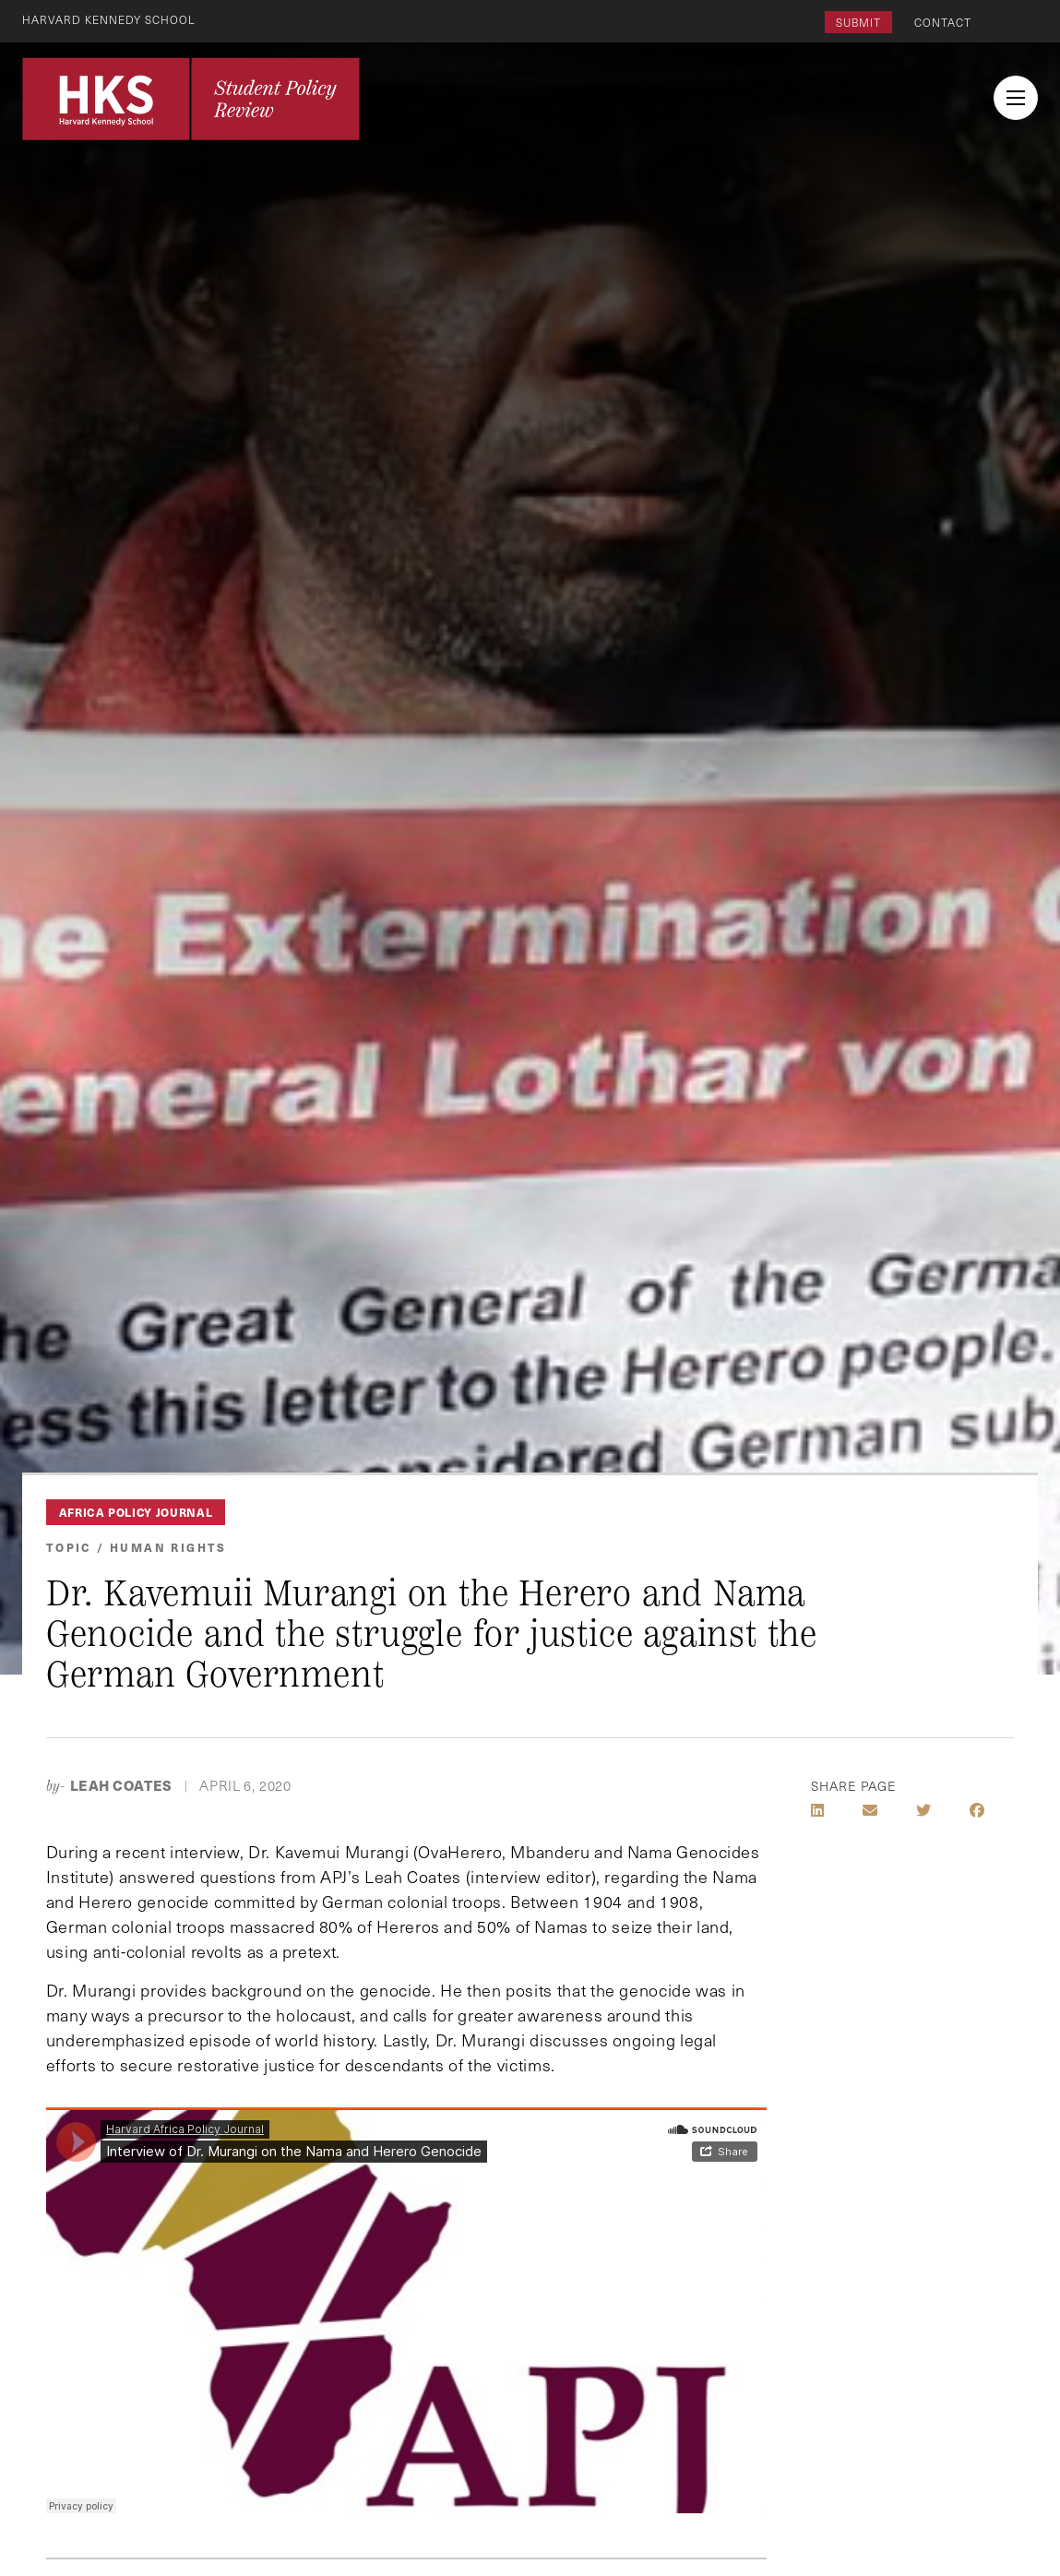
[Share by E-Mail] (870, 1810)
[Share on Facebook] (977, 1810)
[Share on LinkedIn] (817, 1810)
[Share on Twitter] (923, 1810)
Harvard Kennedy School (109, 19)
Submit (858, 22)
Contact (942, 22)
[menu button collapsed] (1016, 98)
